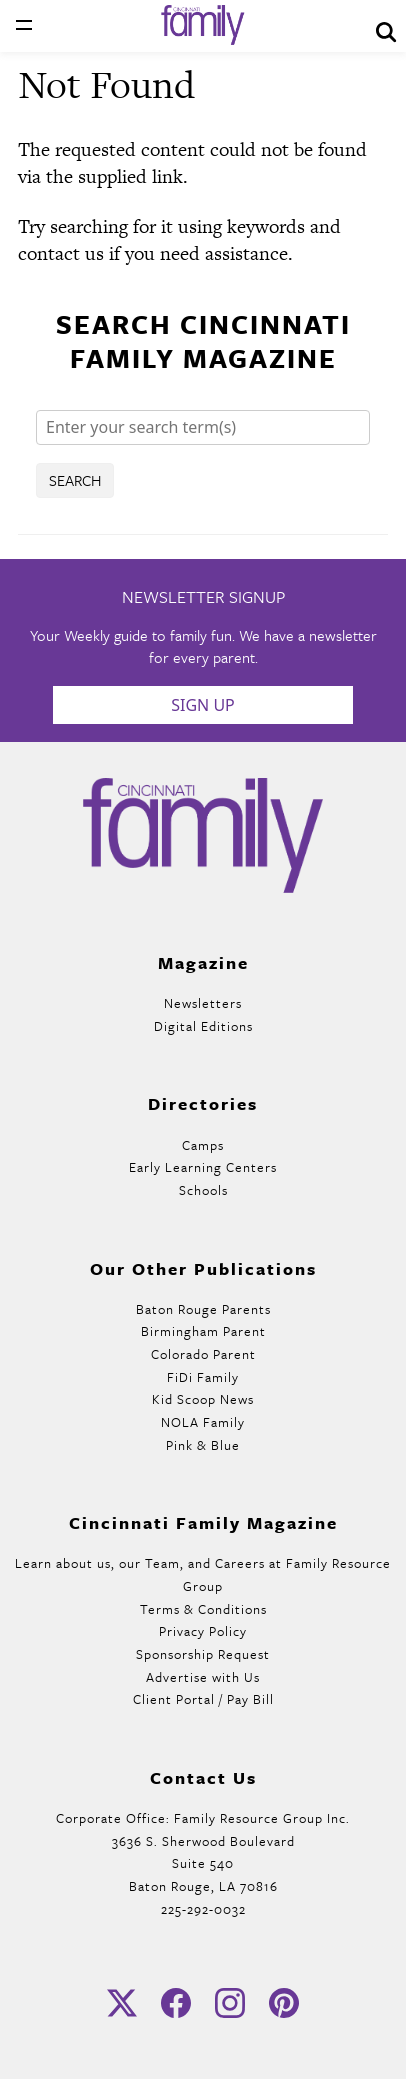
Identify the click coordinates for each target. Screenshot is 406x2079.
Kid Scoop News (203, 1399)
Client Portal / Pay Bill (203, 1699)
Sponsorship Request (203, 1654)
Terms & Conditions (203, 1609)
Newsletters (203, 1003)
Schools (203, 1190)
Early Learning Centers (203, 1167)
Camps (203, 1145)
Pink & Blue (203, 1445)
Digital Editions (203, 1026)
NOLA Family (203, 1422)
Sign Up (203, 705)
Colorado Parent (203, 1354)
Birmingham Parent (203, 1331)
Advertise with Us (203, 1677)
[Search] (203, 427)
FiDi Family (203, 1377)
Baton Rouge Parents (203, 1309)
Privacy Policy (203, 1631)
